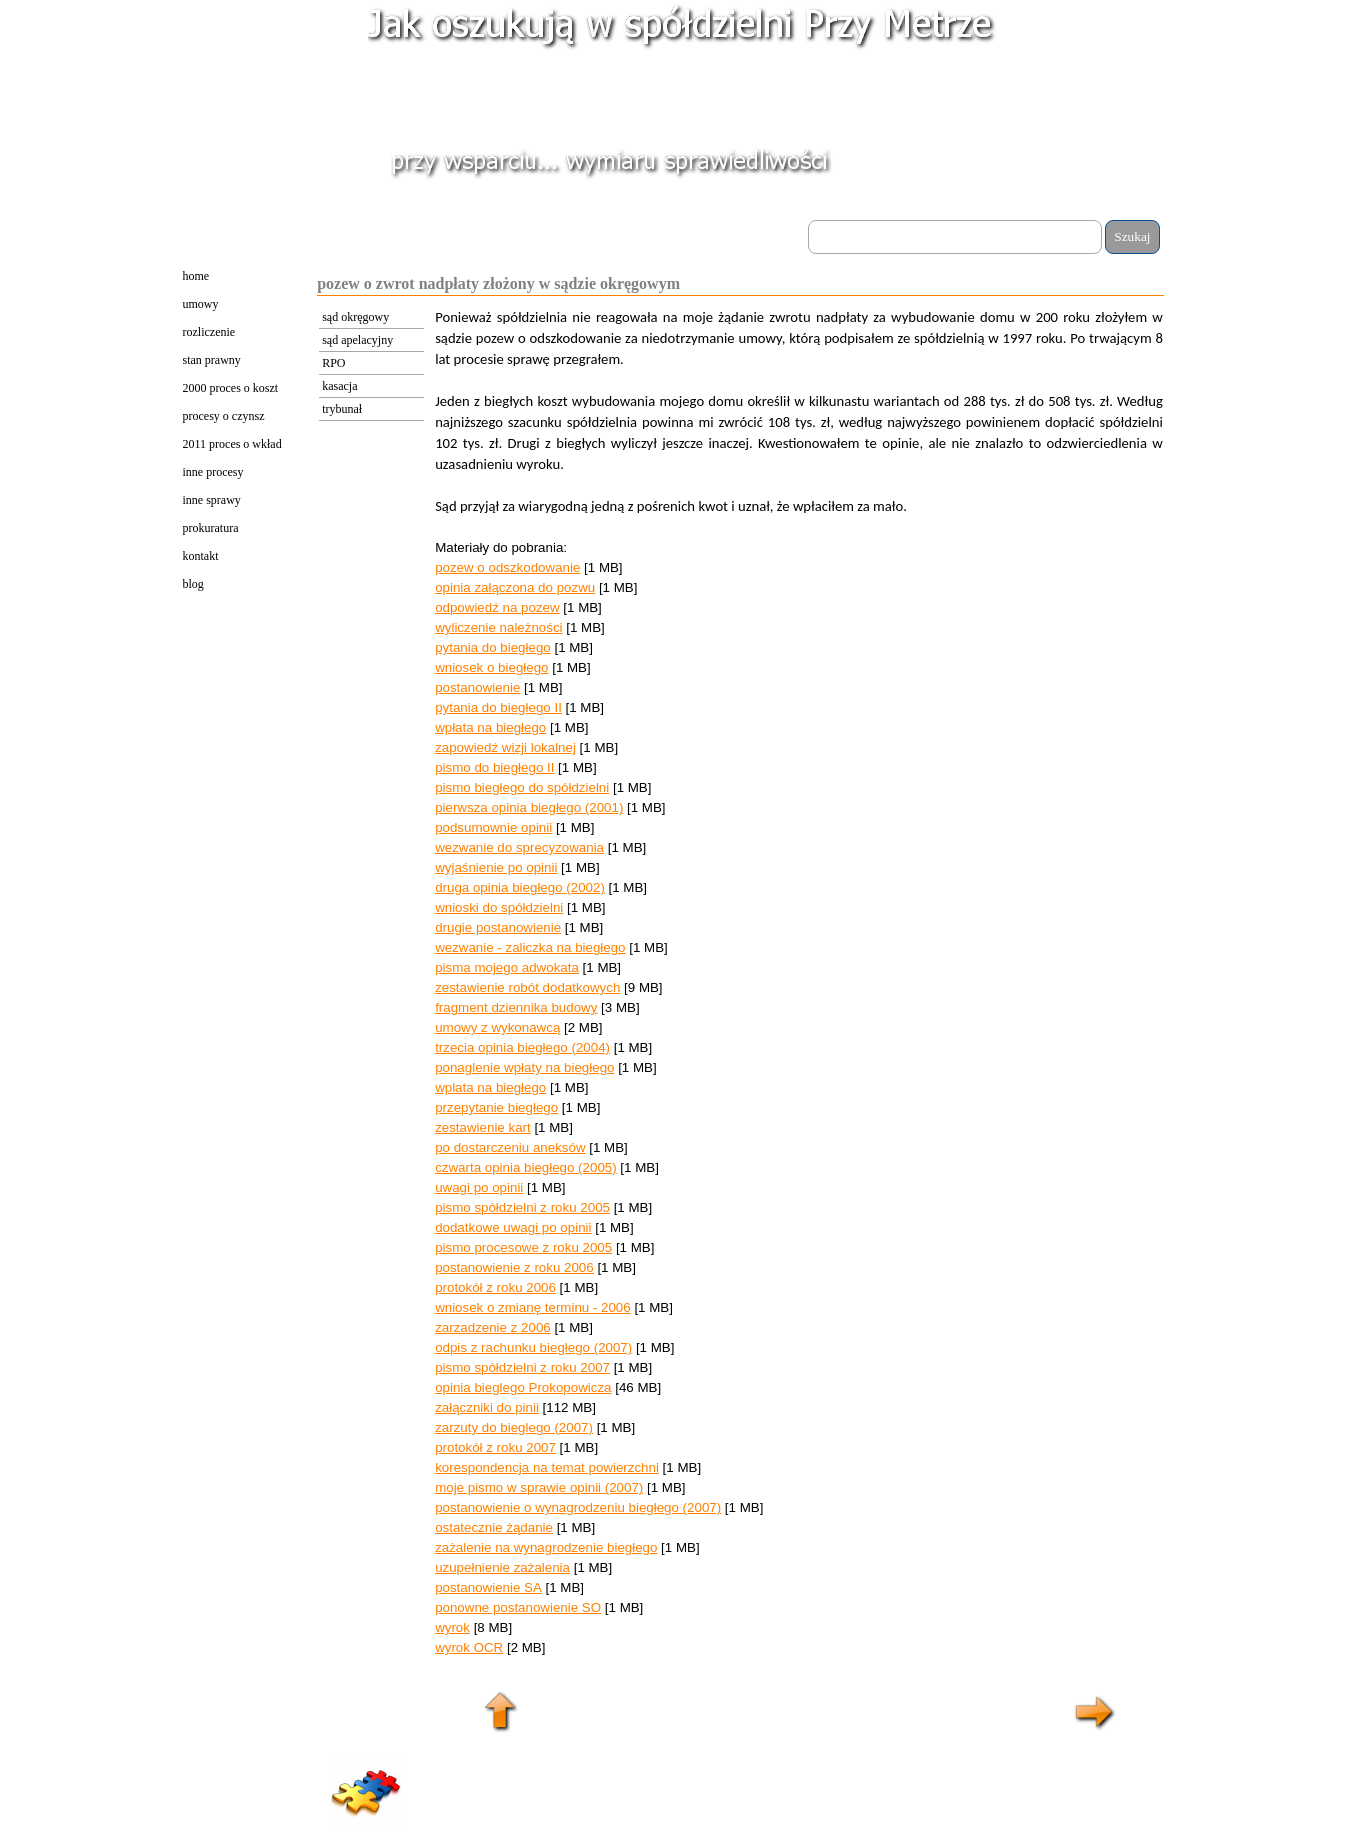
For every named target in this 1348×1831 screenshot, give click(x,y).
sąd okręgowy (355, 317)
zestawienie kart (483, 1127)
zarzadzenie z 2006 (493, 1327)
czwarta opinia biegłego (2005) (526, 1167)
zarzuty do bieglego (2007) (514, 1427)
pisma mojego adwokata (507, 967)
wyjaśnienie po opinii (496, 867)
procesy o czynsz (224, 416)
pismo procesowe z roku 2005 (523, 1247)
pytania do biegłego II (498, 707)
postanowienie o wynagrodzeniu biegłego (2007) (578, 1507)
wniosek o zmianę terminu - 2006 (533, 1307)
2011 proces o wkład (232, 444)
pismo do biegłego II (494, 767)
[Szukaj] (955, 237)
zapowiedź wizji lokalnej (505, 747)
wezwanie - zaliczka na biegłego (530, 947)
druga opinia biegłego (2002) (520, 887)
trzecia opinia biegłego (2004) (522, 1047)
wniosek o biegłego (491, 667)
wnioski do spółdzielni (499, 907)
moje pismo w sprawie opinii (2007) (539, 1487)
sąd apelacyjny (357, 340)
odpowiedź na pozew (497, 607)
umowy (201, 304)
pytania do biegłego (493, 647)
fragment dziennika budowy (516, 1007)
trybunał (342, 409)
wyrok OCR (469, 1647)
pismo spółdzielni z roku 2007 (522, 1367)
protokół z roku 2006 (495, 1287)
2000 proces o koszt (231, 388)
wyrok (452, 1627)
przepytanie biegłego (496, 1107)
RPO (333, 363)
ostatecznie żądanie (494, 1527)
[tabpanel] (799, 992)
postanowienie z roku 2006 (514, 1267)
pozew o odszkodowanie (507, 567)
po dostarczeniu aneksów (510, 1147)
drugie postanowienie (498, 927)
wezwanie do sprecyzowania (519, 847)
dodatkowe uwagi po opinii (513, 1227)
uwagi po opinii (479, 1187)
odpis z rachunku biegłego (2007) (533, 1347)
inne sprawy (212, 500)
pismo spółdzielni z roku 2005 (522, 1207)
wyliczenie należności (498, 627)
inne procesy (213, 472)
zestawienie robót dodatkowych (527, 987)
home (196, 276)
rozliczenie (209, 332)
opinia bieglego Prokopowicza (523, 1387)
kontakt (201, 556)
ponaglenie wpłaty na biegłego (524, 1067)
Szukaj (1132, 236)
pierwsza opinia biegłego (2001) (529, 807)
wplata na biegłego (490, 1087)
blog (193, 584)
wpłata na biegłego (490, 727)
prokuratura (211, 528)
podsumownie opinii (493, 827)
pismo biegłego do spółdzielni (522, 787)
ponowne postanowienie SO (518, 1607)
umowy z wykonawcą (497, 1027)
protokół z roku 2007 (495, 1447)
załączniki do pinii (487, 1407)
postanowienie (477, 687)
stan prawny (212, 360)
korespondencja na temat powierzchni (547, 1467)
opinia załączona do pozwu (515, 587)
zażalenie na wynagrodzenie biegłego (546, 1547)
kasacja (339, 386)
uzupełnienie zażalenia (502, 1567)
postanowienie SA (488, 1587)
